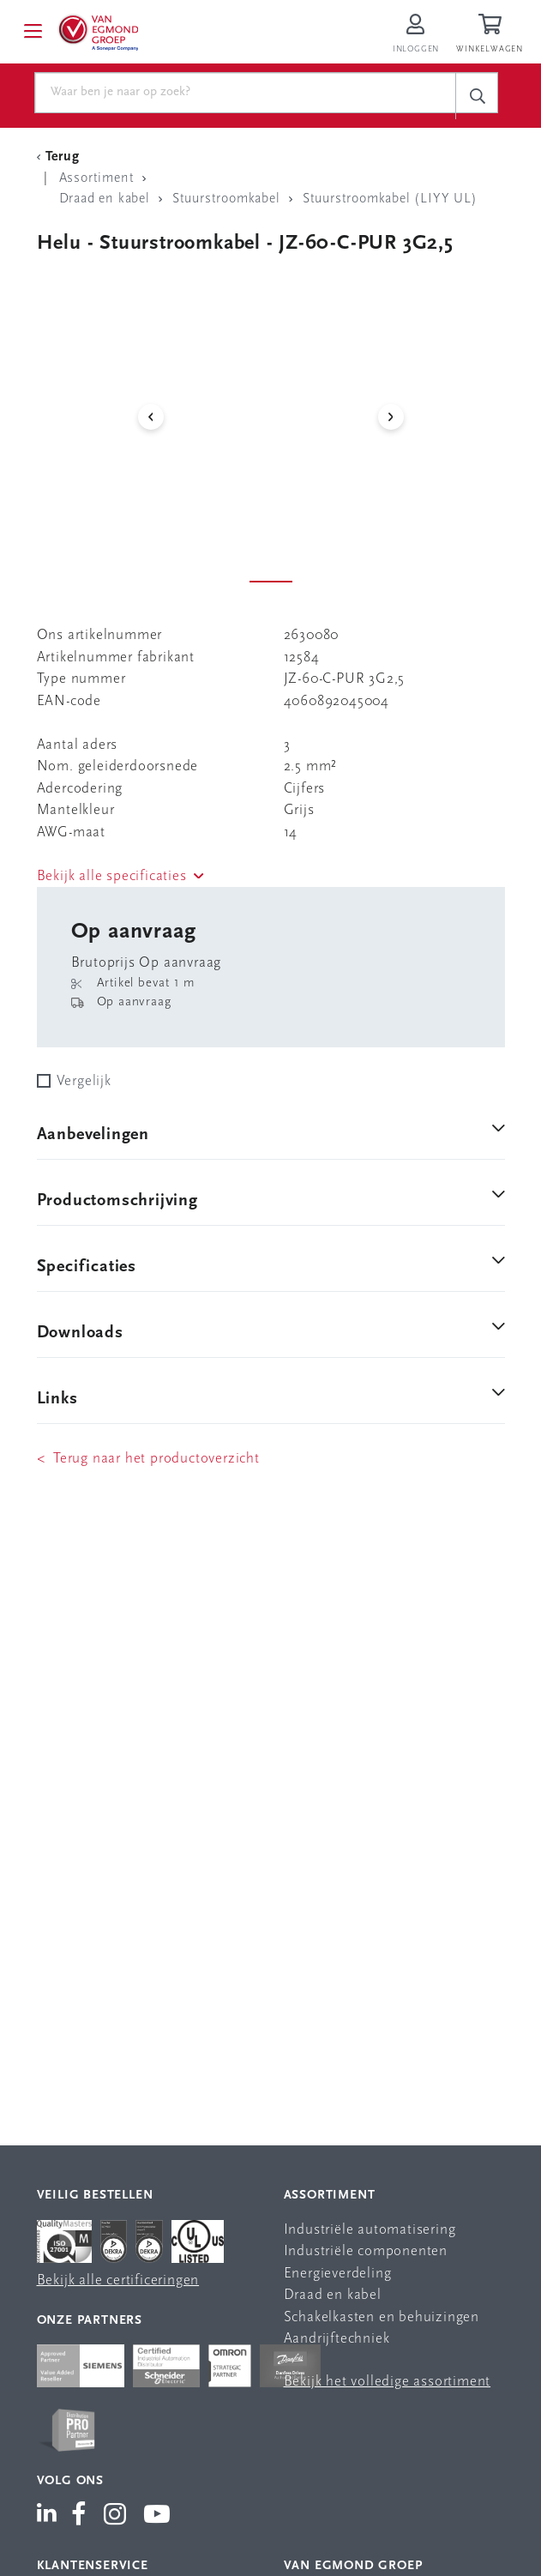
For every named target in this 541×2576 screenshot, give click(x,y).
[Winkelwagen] (492, 35)
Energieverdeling (338, 2273)
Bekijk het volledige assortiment (387, 2381)
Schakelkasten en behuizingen (381, 2317)
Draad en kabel (333, 2295)
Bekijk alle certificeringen (118, 2280)
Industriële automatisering (370, 2230)
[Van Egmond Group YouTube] (157, 2516)
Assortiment (330, 2195)
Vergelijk (84, 1081)
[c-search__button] (476, 95)
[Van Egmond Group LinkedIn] (50, 2516)
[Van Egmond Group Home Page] (100, 32)
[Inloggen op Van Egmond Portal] (416, 35)
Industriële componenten (366, 2251)
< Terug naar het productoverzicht (148, 1458)
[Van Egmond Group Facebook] (79, 2516)
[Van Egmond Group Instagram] (115, 2516)
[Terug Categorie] (61, 157)
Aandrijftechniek (337, 2339)
